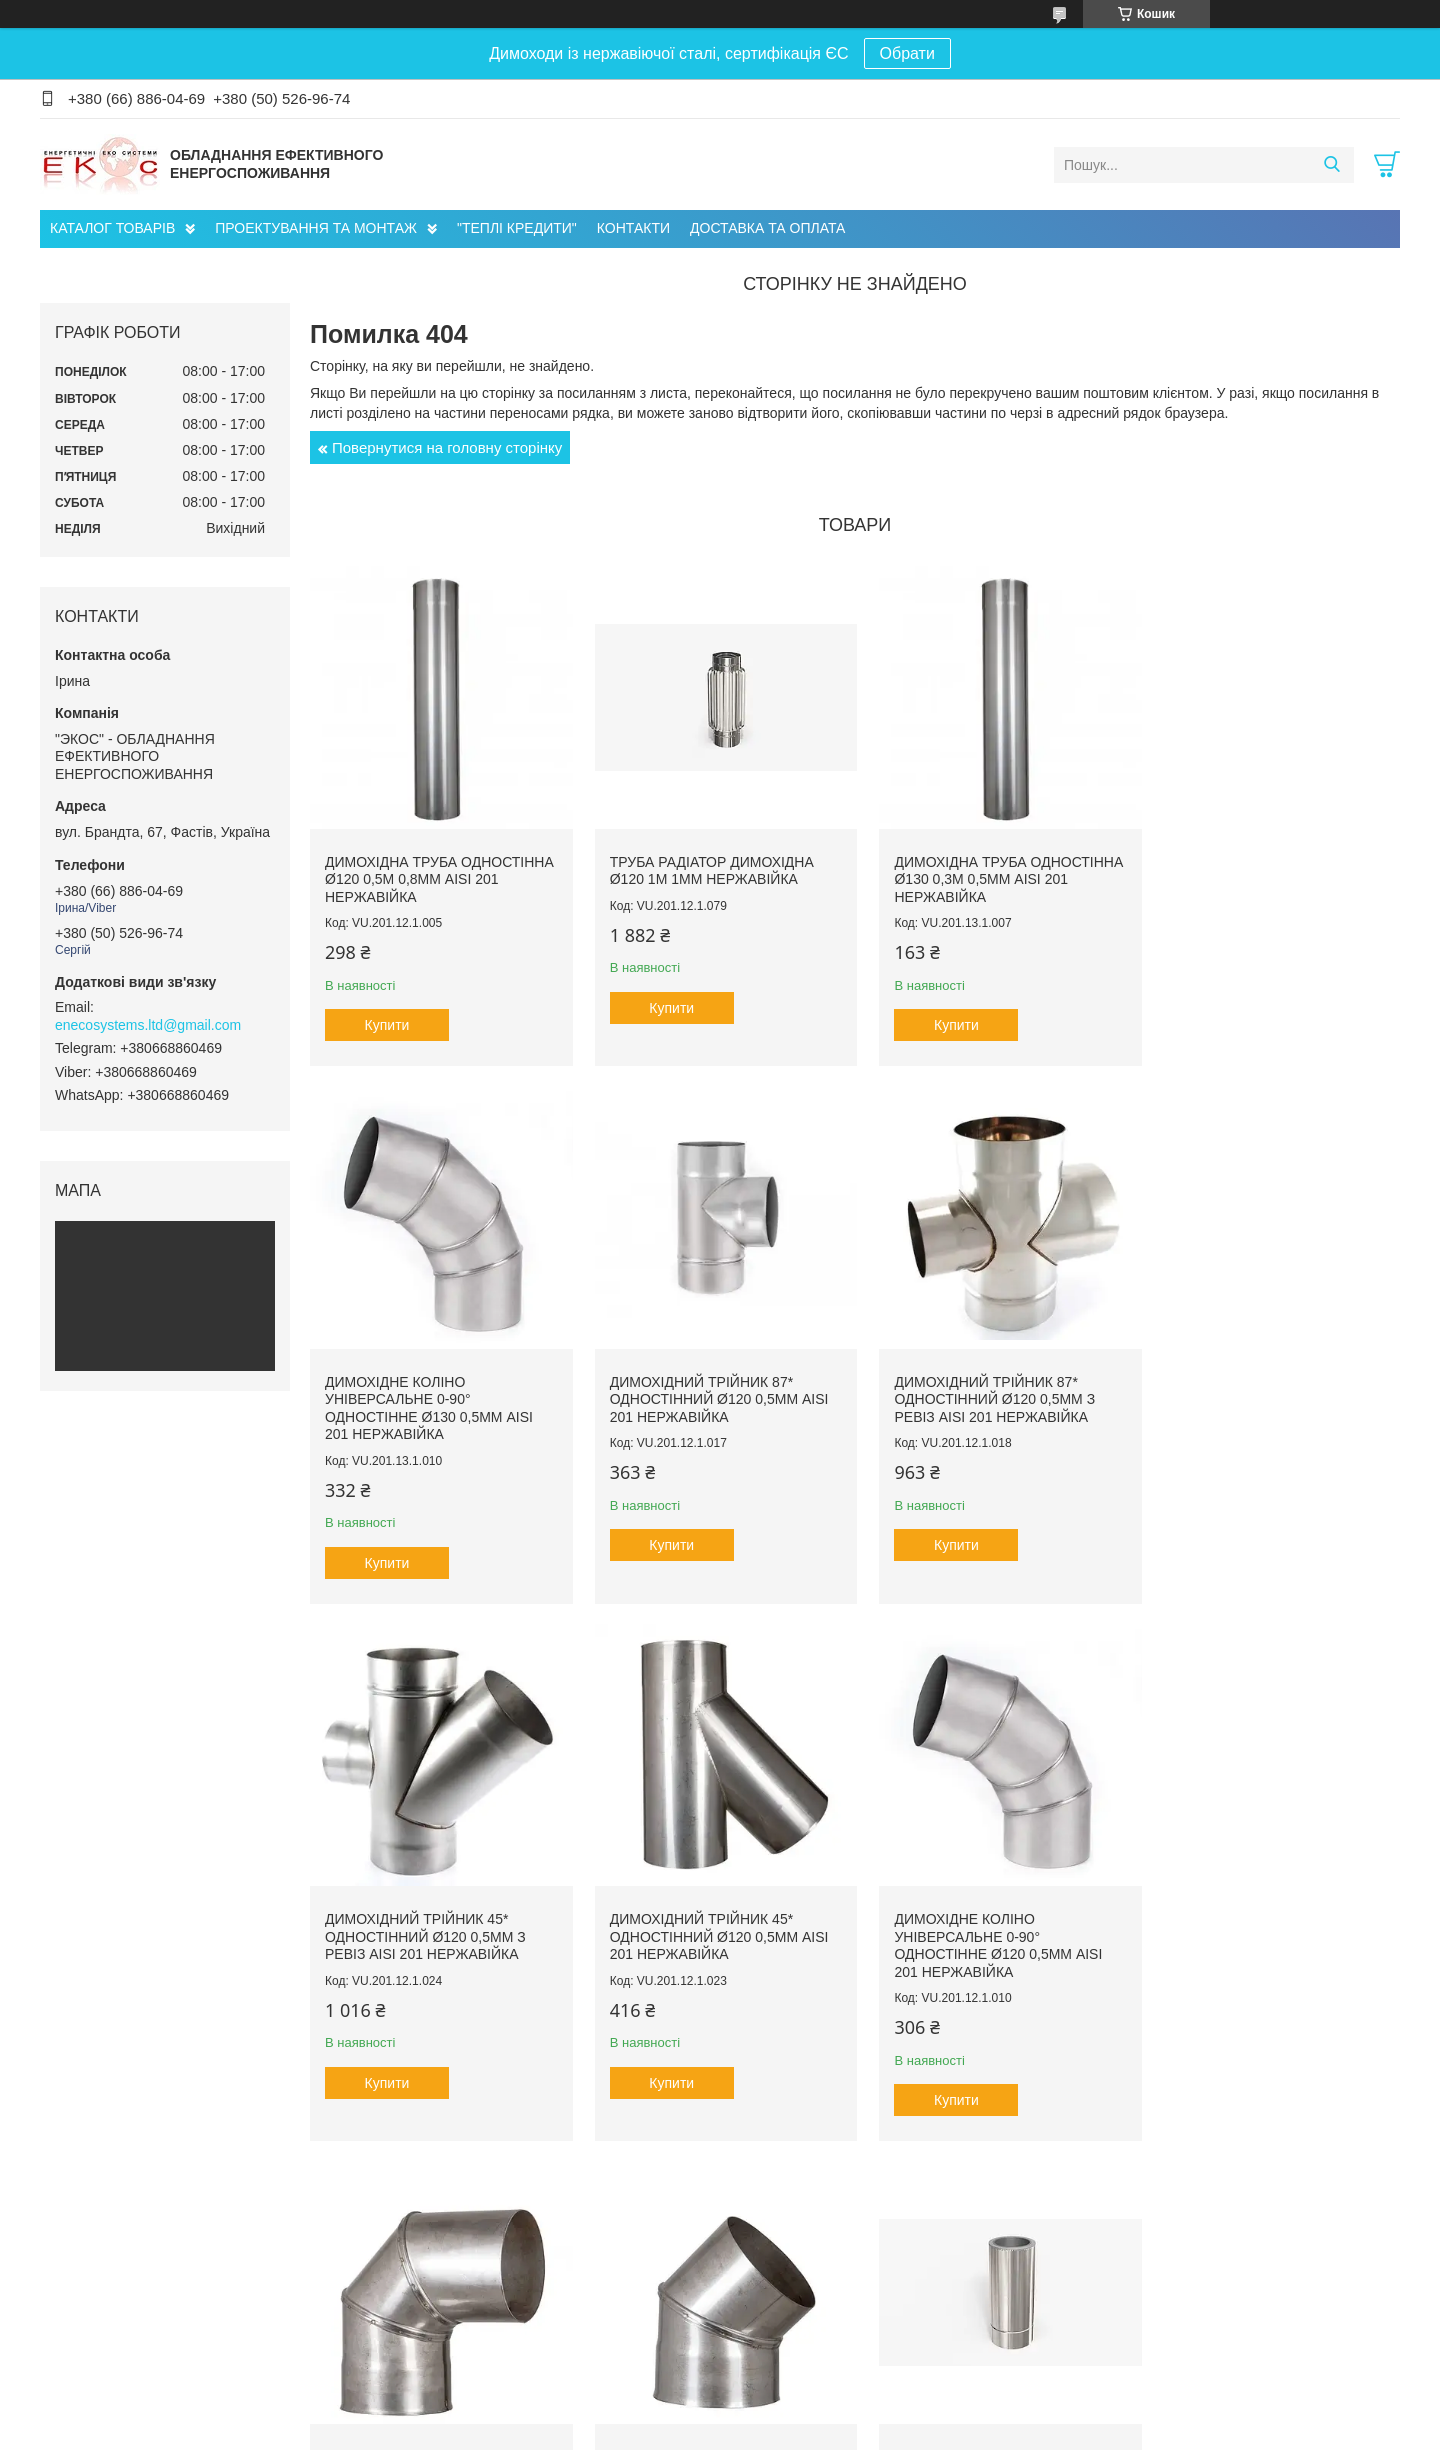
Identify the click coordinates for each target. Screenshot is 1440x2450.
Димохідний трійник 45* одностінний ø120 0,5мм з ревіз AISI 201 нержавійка (981, 1403)
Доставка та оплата (119, 2340)
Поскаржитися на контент (830, 2431)
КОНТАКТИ (633, 228)
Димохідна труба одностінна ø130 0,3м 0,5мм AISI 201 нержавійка (987, 872)
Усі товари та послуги (848, 2177)
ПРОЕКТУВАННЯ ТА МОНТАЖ (316, 228)
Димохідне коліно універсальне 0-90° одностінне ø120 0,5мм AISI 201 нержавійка (429, 1925)
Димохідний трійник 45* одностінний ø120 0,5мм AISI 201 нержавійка (1268, 1403)
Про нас (84, 2298)
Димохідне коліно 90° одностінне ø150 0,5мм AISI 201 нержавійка (707, 1916)
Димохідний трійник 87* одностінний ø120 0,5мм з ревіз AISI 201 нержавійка (703, 1403)
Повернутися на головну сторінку (447, 447)
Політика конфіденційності (985, 2431)
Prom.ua (813, 2413)
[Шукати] (1331, 165)
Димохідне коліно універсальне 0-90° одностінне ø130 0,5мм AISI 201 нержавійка (1263, 881)
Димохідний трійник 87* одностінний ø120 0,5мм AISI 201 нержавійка (434, 1403)
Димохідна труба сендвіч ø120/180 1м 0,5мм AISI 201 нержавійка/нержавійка (1258, 1916)
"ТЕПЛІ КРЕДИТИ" (517, 228)
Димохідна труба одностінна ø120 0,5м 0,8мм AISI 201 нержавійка (431, 872)
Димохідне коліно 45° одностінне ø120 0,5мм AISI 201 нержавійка (985, 1916)
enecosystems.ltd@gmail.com (148, 1025)
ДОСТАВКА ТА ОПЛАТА (767, 228)
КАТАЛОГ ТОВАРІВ (112, 228)
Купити (387, 1019)
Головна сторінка (111, 2319)
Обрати (907, 53)
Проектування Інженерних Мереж (511, 2298)
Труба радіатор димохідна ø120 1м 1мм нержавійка (705, 864)
